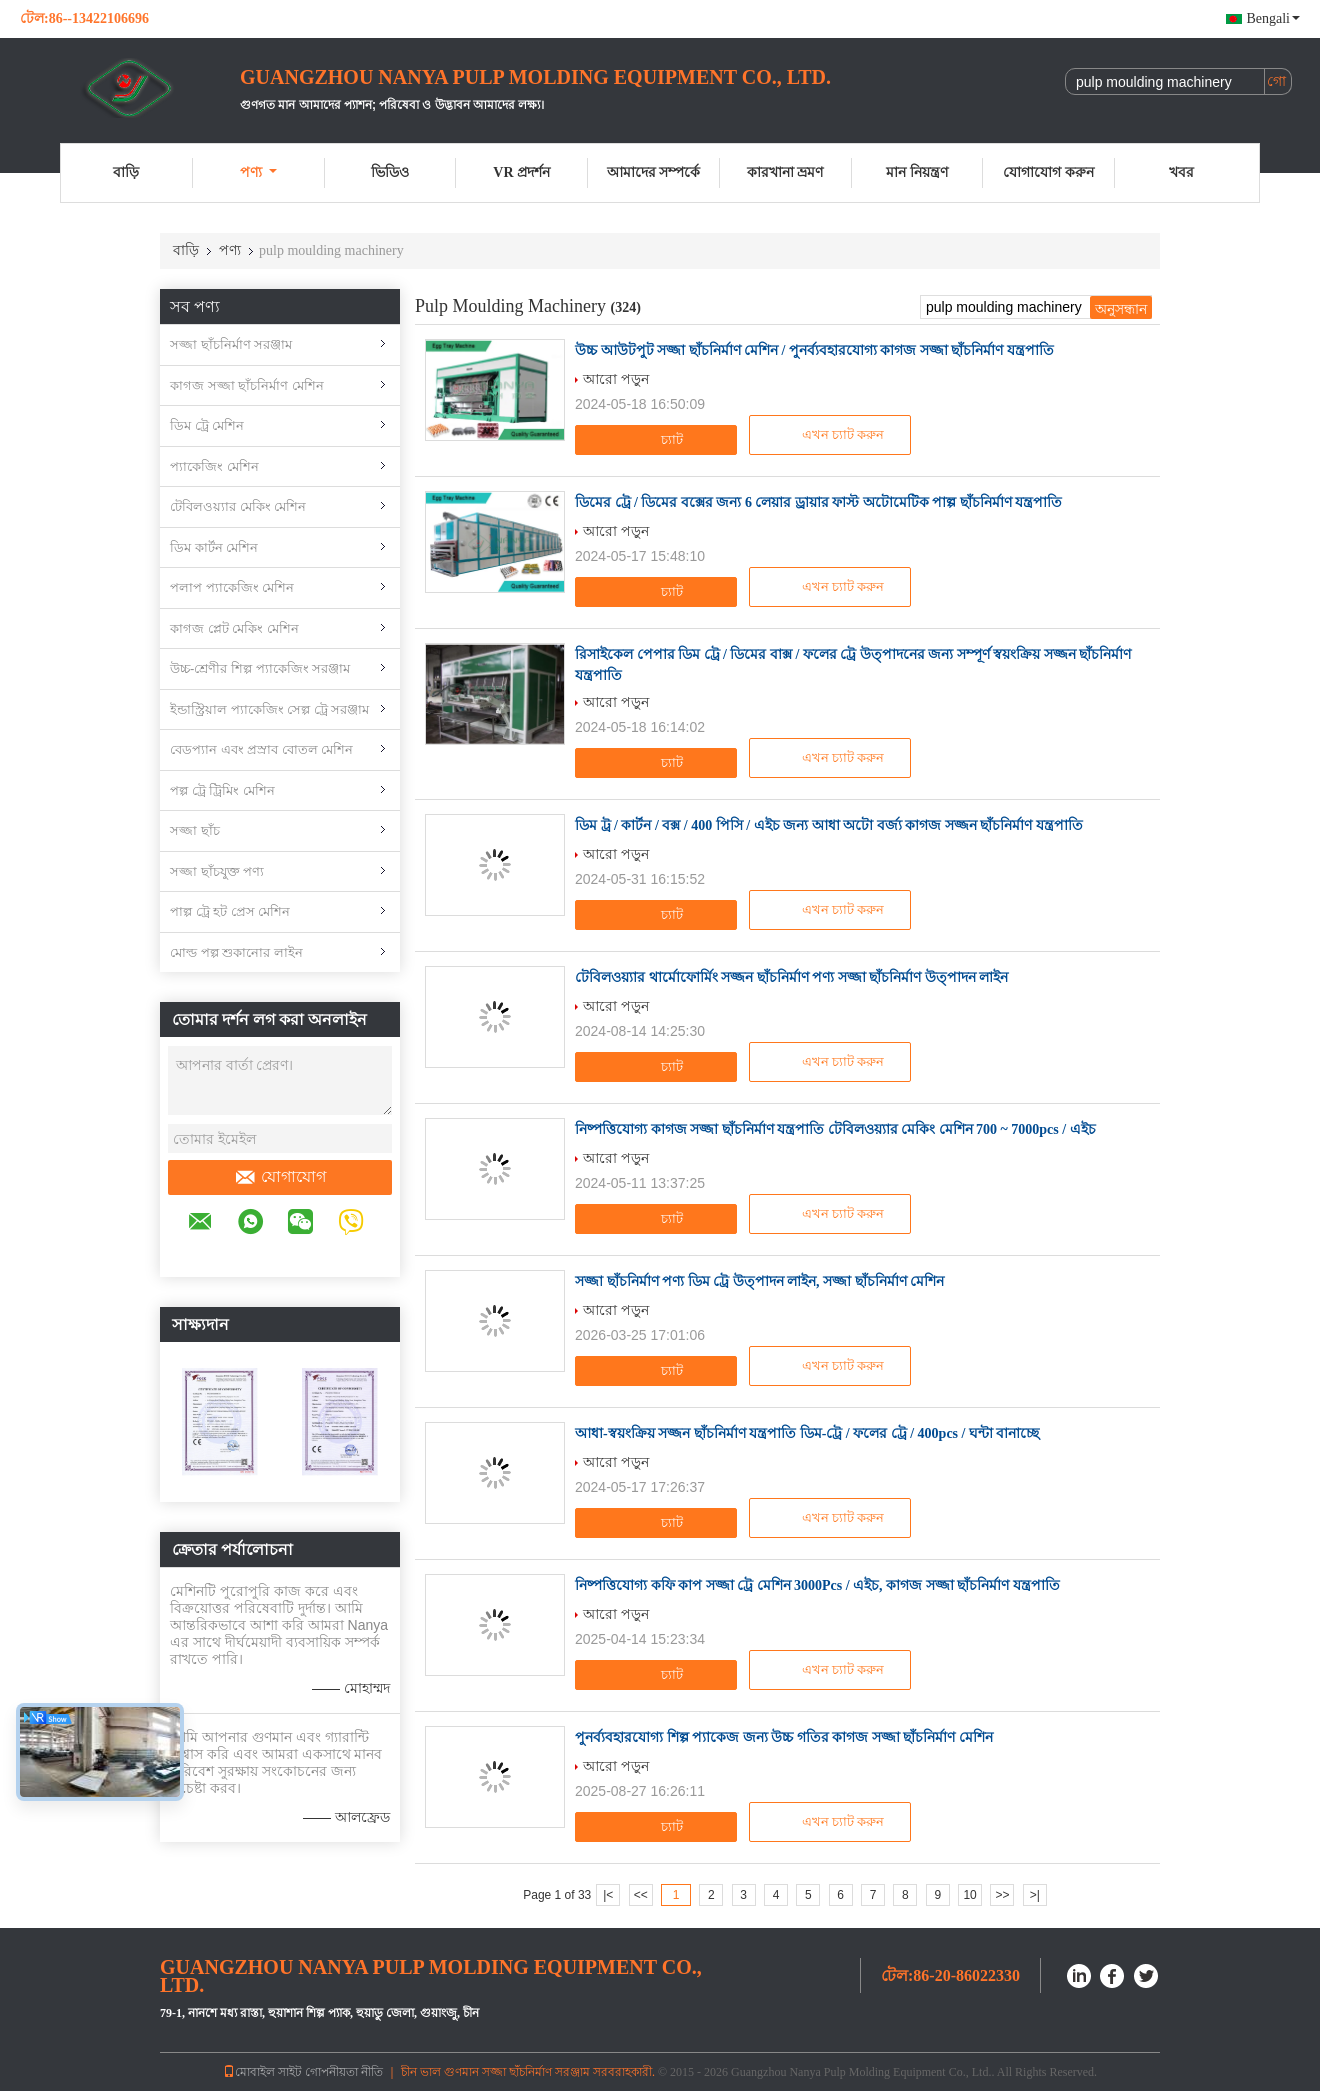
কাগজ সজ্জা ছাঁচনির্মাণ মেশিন (247, 385)
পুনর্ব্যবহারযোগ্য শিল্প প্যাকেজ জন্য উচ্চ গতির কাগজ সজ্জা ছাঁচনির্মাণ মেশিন (784, 1737)
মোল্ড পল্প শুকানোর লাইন (236, 952)
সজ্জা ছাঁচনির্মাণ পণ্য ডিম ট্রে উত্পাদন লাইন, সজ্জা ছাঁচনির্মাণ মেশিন (759, 1281)
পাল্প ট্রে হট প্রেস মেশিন (230, 911)
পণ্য (258, 172)
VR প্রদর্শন (521, 172)
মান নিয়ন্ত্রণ (917, 172)
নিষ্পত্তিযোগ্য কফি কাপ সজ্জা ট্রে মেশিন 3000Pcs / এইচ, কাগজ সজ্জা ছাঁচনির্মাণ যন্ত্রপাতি (817, 1585)
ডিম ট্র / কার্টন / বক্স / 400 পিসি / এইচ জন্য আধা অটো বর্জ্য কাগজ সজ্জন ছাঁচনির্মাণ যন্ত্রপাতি (829, 825)
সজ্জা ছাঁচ (195, 830)
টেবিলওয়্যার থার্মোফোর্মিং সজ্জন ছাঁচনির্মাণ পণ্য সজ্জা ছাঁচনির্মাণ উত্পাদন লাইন (791, 977)
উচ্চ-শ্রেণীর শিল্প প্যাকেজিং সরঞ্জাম (260, 668)
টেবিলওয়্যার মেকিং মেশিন (238, 506)
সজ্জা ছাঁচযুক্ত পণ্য (217, 871)
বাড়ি (126, 172)
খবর (1181, 172)
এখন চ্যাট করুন (832, 435)
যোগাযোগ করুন (1048, 172)
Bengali (1273, 18)
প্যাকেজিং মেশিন (214, 466)
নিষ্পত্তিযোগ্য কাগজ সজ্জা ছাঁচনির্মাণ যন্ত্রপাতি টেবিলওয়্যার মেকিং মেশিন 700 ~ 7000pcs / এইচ (835, 1129)
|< (608, 1895)
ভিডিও (390, 172)
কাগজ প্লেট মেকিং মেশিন (234, 628)
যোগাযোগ (280, 1177)
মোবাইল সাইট (262, 2072)
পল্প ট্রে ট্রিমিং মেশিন (222, 790)
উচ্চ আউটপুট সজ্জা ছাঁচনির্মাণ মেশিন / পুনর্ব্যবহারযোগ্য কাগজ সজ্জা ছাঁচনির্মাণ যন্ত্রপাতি (814, 350)
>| (1035, 1895)
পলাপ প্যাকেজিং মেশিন (232, 587)
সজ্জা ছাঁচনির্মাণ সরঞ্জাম (231, 344)
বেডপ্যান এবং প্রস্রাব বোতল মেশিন (261, 749)
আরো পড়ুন (616, 379)
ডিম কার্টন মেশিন (214, 547)
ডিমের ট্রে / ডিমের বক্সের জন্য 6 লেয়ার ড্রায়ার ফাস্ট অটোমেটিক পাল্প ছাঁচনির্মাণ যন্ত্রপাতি (818, 502)
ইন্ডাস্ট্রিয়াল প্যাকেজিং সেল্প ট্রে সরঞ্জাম (269, 709)
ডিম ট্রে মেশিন (207, 425)
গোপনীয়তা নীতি (344, 2072)
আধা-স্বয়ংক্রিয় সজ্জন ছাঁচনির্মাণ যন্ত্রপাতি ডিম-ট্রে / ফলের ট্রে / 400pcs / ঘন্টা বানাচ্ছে (807, 1433)
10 (969, 1895)
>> (1002, 1895)
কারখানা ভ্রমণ (785, 172)
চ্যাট (658, 440)
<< (641, 1895)
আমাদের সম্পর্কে (654, 172)
